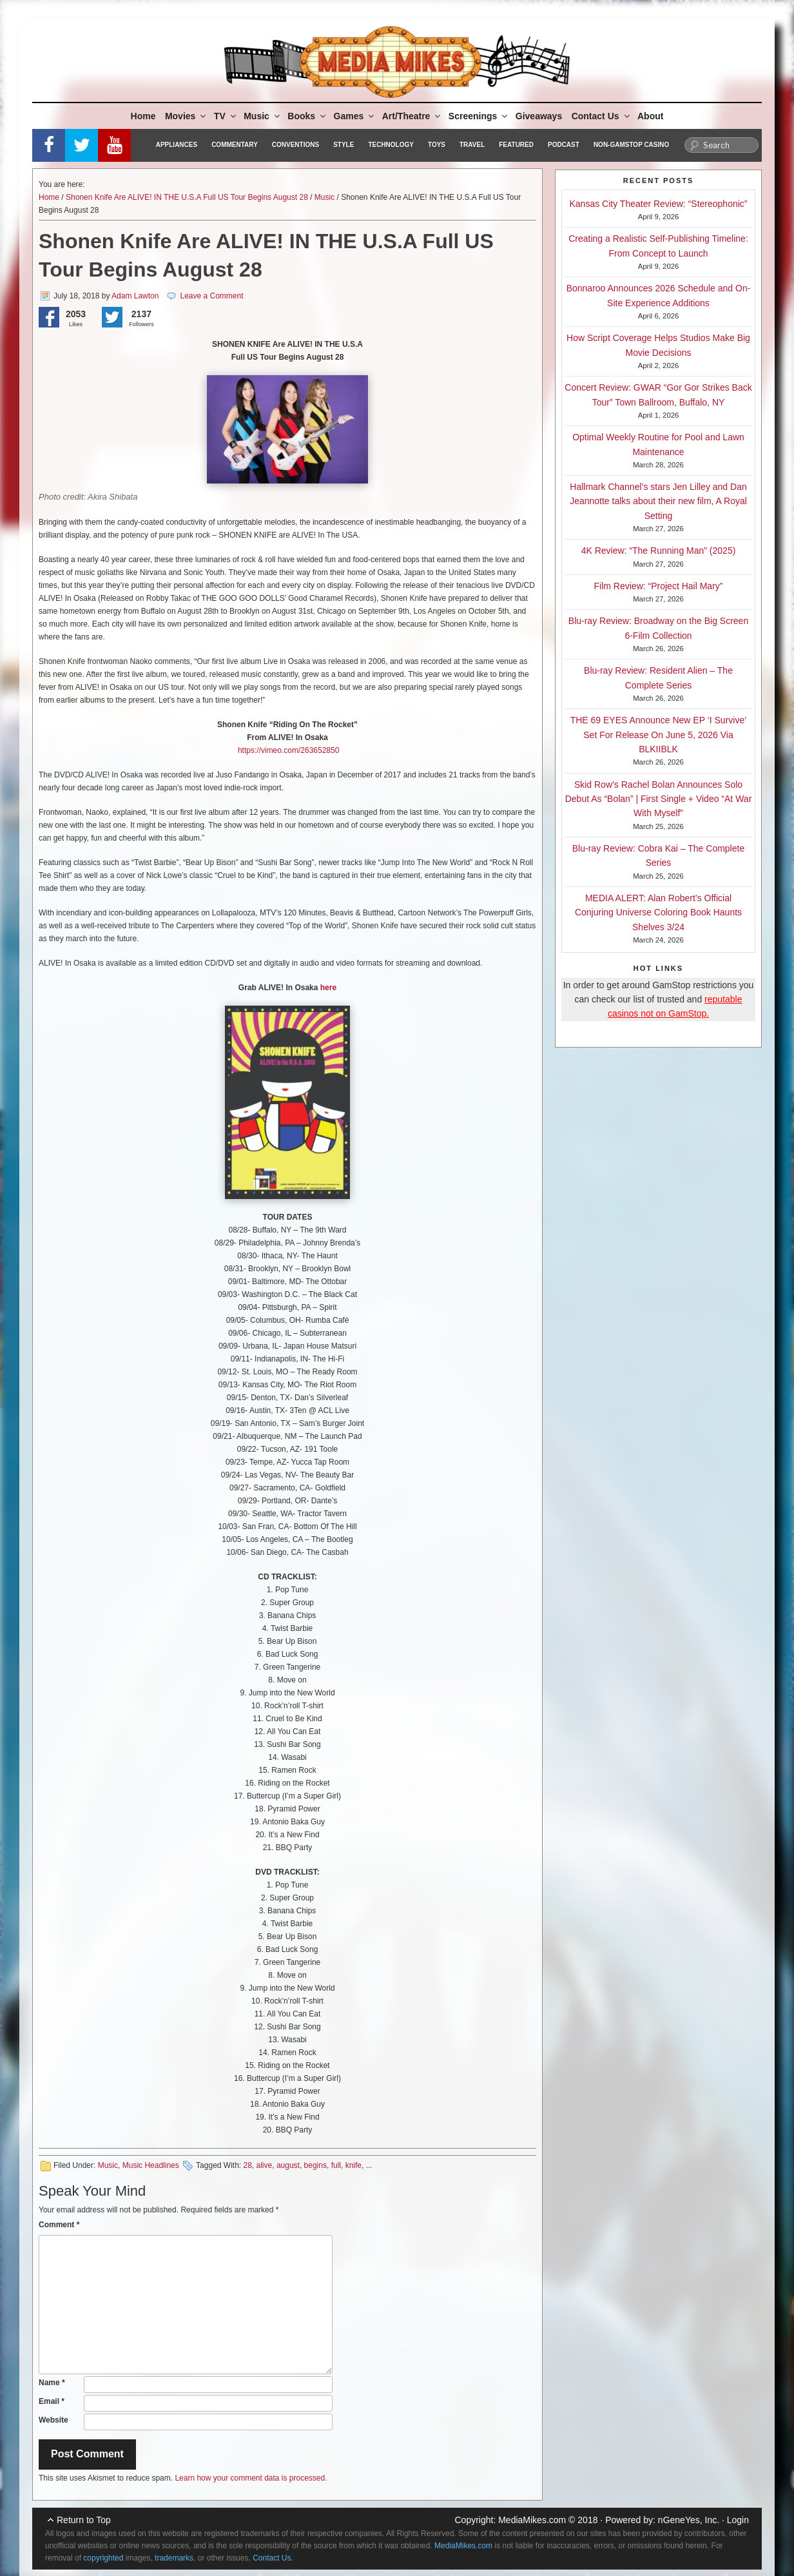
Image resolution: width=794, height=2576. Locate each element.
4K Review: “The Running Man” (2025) (658, 550)
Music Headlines (150, 2165)
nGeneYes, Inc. (688, 2520)
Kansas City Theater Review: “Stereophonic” (659, 204)
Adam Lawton (135, 295)
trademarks (174, 2557)
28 (247, 2165)
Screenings (479, 116)
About (650, 116)
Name (52, 2382)
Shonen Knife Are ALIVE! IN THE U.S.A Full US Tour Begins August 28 (187, 197)
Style (343, 144)
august (288, 2165)
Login (738, 2520)
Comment (59, 2224)
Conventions (295, 144)
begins (315, 2165)
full (336, 2165)
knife (353, 2165)
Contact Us (602, 116)
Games (355, 116)
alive (265, 2165)
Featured (516, 144)
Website (53, 2420)
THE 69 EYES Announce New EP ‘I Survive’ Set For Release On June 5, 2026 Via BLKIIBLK (658, 734)
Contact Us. (273, 2557)
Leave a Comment (211, 295)
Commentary (234, 144)
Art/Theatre (412, 116)
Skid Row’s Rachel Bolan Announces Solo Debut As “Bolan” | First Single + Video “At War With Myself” (658, 799)
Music (263, 116)
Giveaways (539, 116)
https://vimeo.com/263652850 (288, 750)
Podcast (563, 144)
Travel (472, 144)
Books (307, 116)
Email (51, 2401)
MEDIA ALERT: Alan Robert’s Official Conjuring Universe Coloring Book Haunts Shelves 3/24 (658, 912)
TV (226, 116)
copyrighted (103, 2557)
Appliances (176, 144)
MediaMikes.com (532, 2520)
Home (143, 116)
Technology (391, 144)
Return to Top (84, 2520)
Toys (436, 144)
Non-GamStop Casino (631, 144)
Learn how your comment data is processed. (251, 2478)
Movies (186, 116)
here (327, 987)
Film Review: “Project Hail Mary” (658, 586)
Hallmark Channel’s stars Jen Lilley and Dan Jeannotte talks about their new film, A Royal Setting (658, 501)
